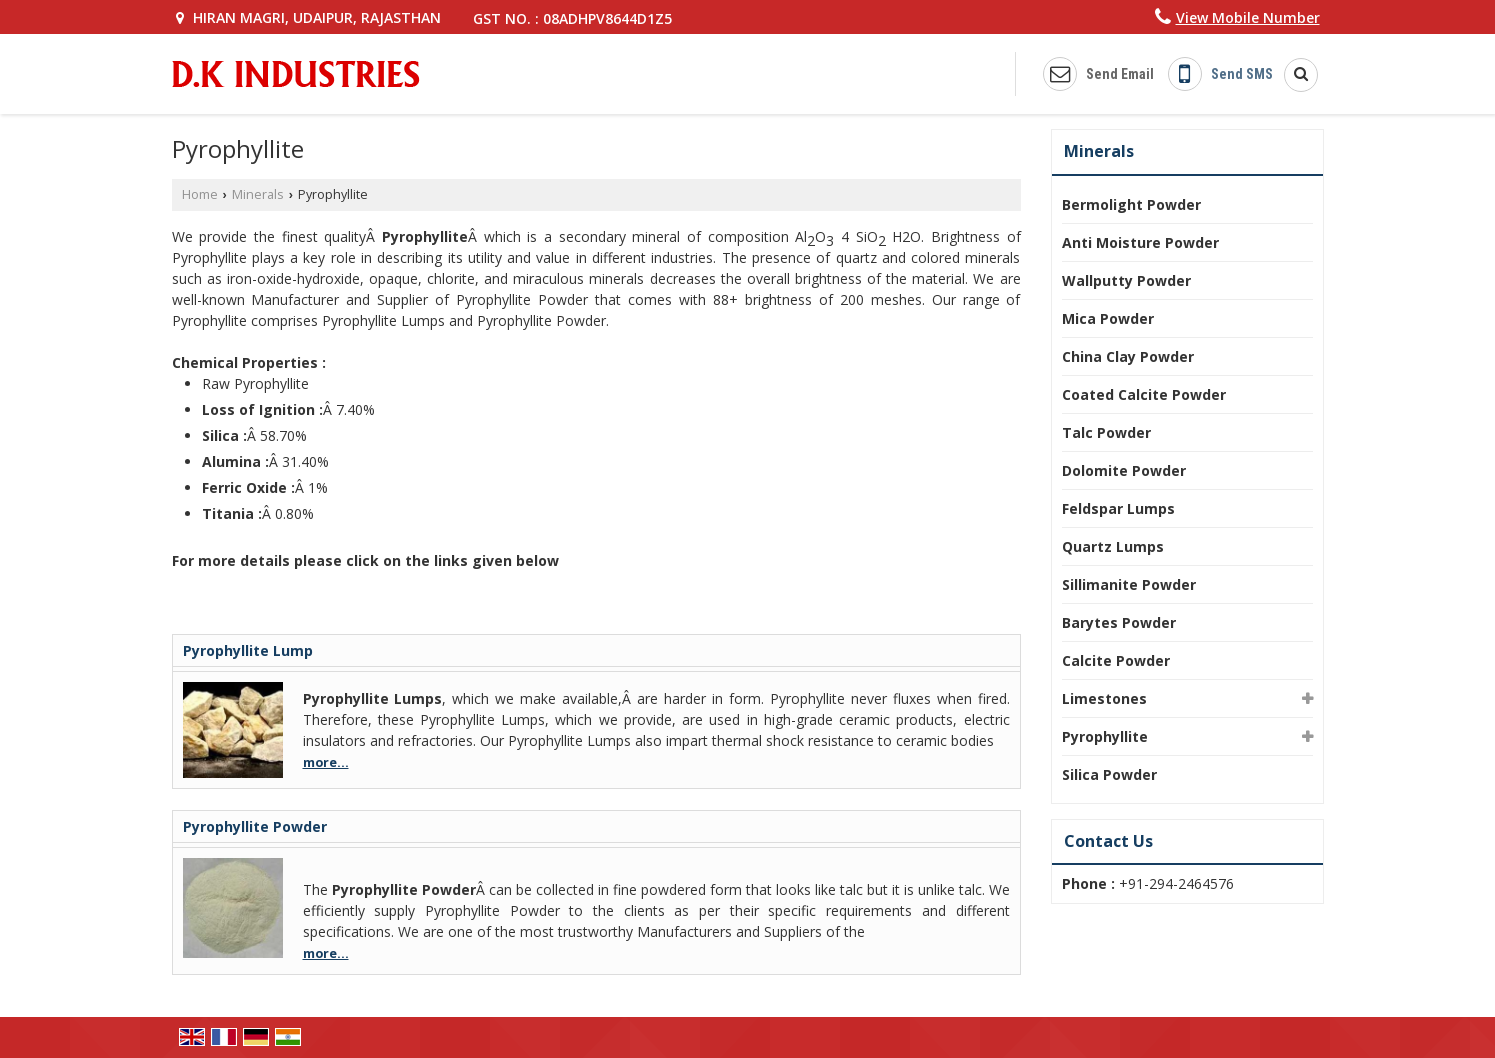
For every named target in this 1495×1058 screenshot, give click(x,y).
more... (326, 762)
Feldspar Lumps (1118, 508)
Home (200, 194)
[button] (1248, 17)
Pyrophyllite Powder (255, 826)
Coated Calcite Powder (1144, 394)
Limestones (1104, 698)
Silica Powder (1109, 774)
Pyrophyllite (1105, 736)
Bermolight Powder (1131, 204)
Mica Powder (1108, 318)
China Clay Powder (1128, 356)
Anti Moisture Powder (1140, 242)
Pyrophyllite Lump (248, 650)
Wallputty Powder (1126, 280)
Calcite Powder (1116, 660)
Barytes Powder (1119, 622)
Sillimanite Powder (1129, 584)
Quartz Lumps (1113, 546)
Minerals (258, 194)
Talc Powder (1106, 432)
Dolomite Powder (1124, 470)
